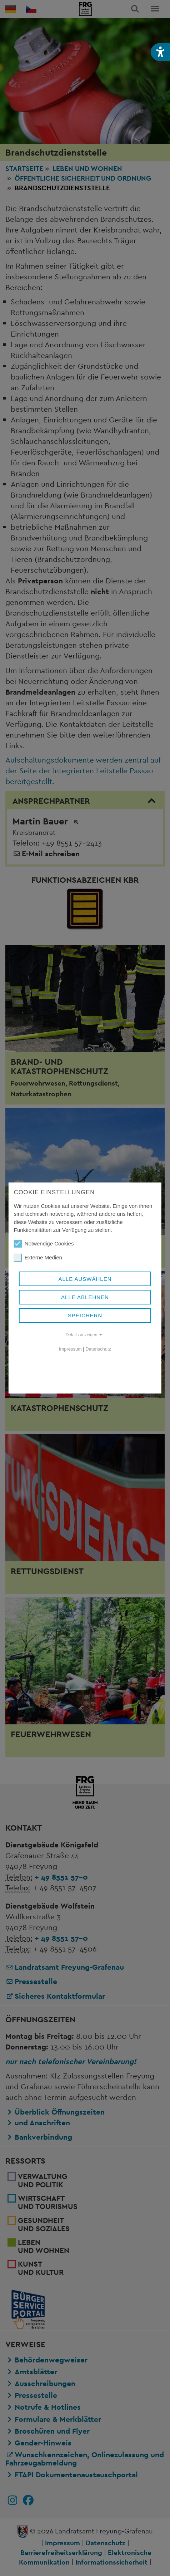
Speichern (85, 1315)
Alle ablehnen (85, 1297)
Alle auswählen (84, 1279)
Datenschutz (98, 1349)
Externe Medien (38, 1258)
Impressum (70, 1349)
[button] (160, 52)
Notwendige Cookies (44, 1244)
